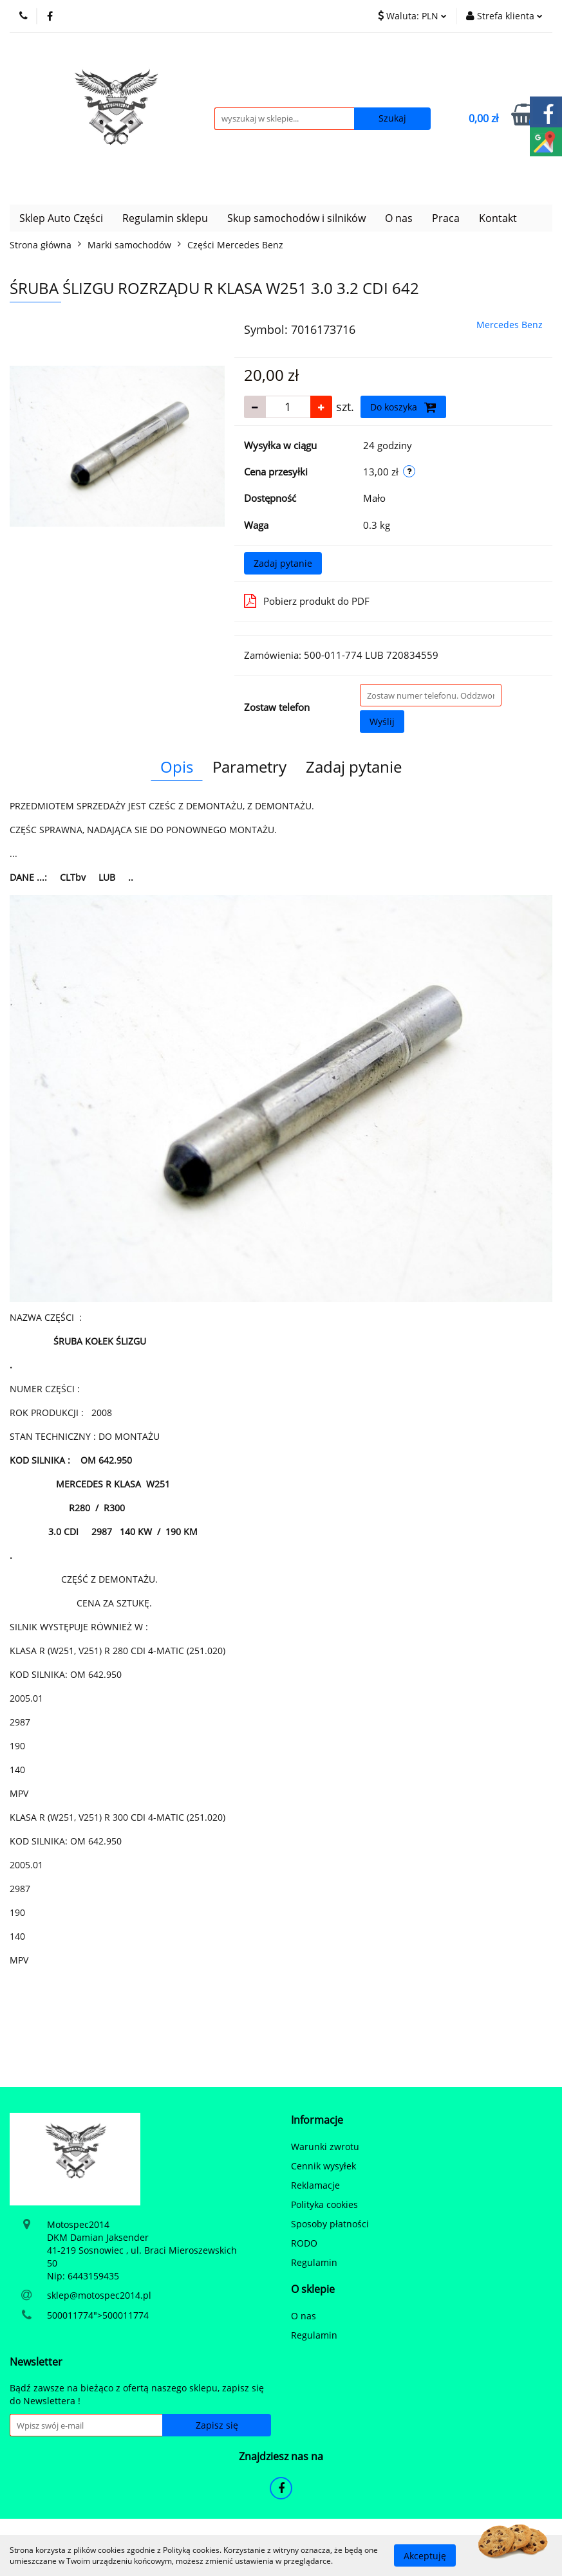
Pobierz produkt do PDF (307, 601)
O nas (399, 218)
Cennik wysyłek (323, 2166)
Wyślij (382, 721)
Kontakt (498, 218)
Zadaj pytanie (283, 563)
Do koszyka (403, 407)
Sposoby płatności (330, 2224)
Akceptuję (425, 2555)
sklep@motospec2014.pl (99, 2295)
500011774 (70, 2315)
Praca (446, 218)
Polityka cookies (324, 2204)
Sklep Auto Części (61, 218)
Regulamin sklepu (165, 218)
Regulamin (314, 2262)
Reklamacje (315, 2185)
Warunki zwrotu (325, 2146)
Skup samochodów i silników (296, 218)
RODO (304, 2243)
